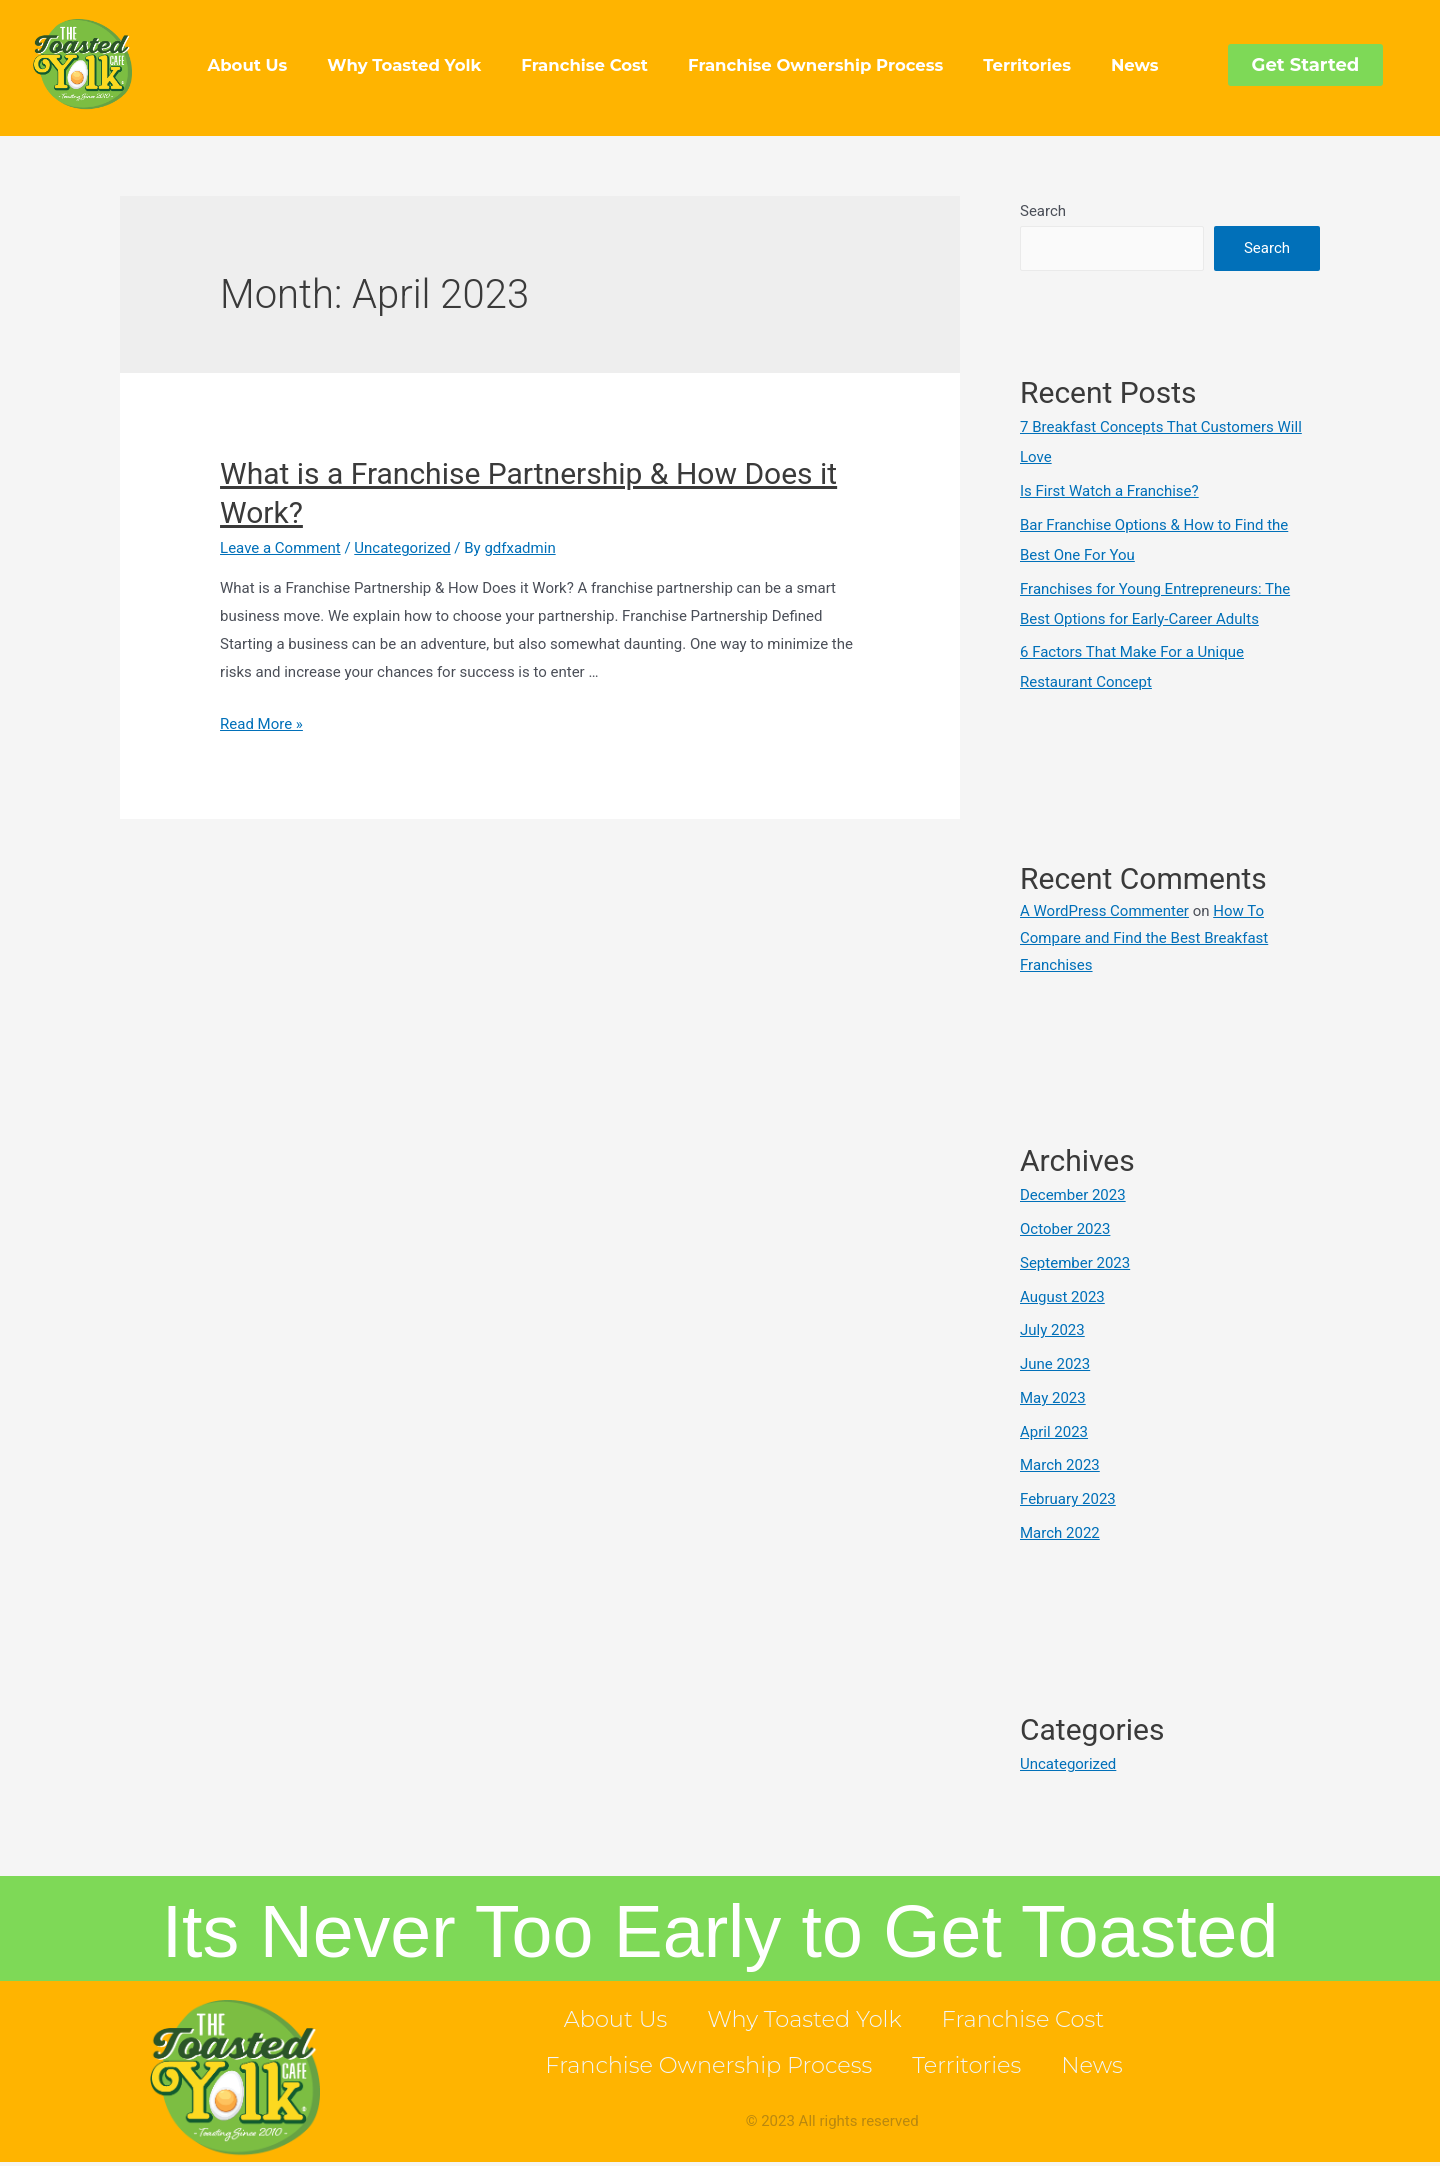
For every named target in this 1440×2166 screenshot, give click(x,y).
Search (1043, 211)
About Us (248, 65)
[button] (1306, 65)
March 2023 (1060, 1465)
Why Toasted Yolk (404, 65)
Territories (1027, 65)
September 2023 (1075, 1263)
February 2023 (1068, 1499)
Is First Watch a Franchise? (1109, 491)
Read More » (261, 724)
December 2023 (1073, 1195)
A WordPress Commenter (1104, 911)
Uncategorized (402, 548)
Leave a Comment (280, 548)
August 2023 (1062, 1297)
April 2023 (1054, 1432)
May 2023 (1053, 1398)
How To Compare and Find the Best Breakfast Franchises (1144, 938)
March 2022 (1060, 1533)
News (1135, 65)
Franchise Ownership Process (815, 65)
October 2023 (1065, 1229)
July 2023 (1052, 1330)
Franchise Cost (584, 65)
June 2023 (1055, 1364)
